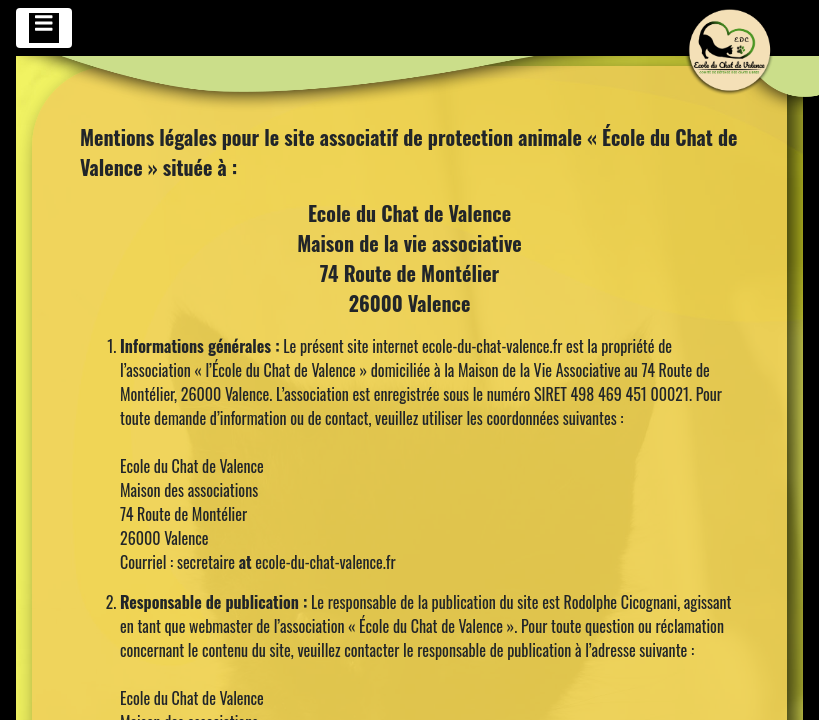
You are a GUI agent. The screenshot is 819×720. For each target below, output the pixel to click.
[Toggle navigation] (44, 28)
